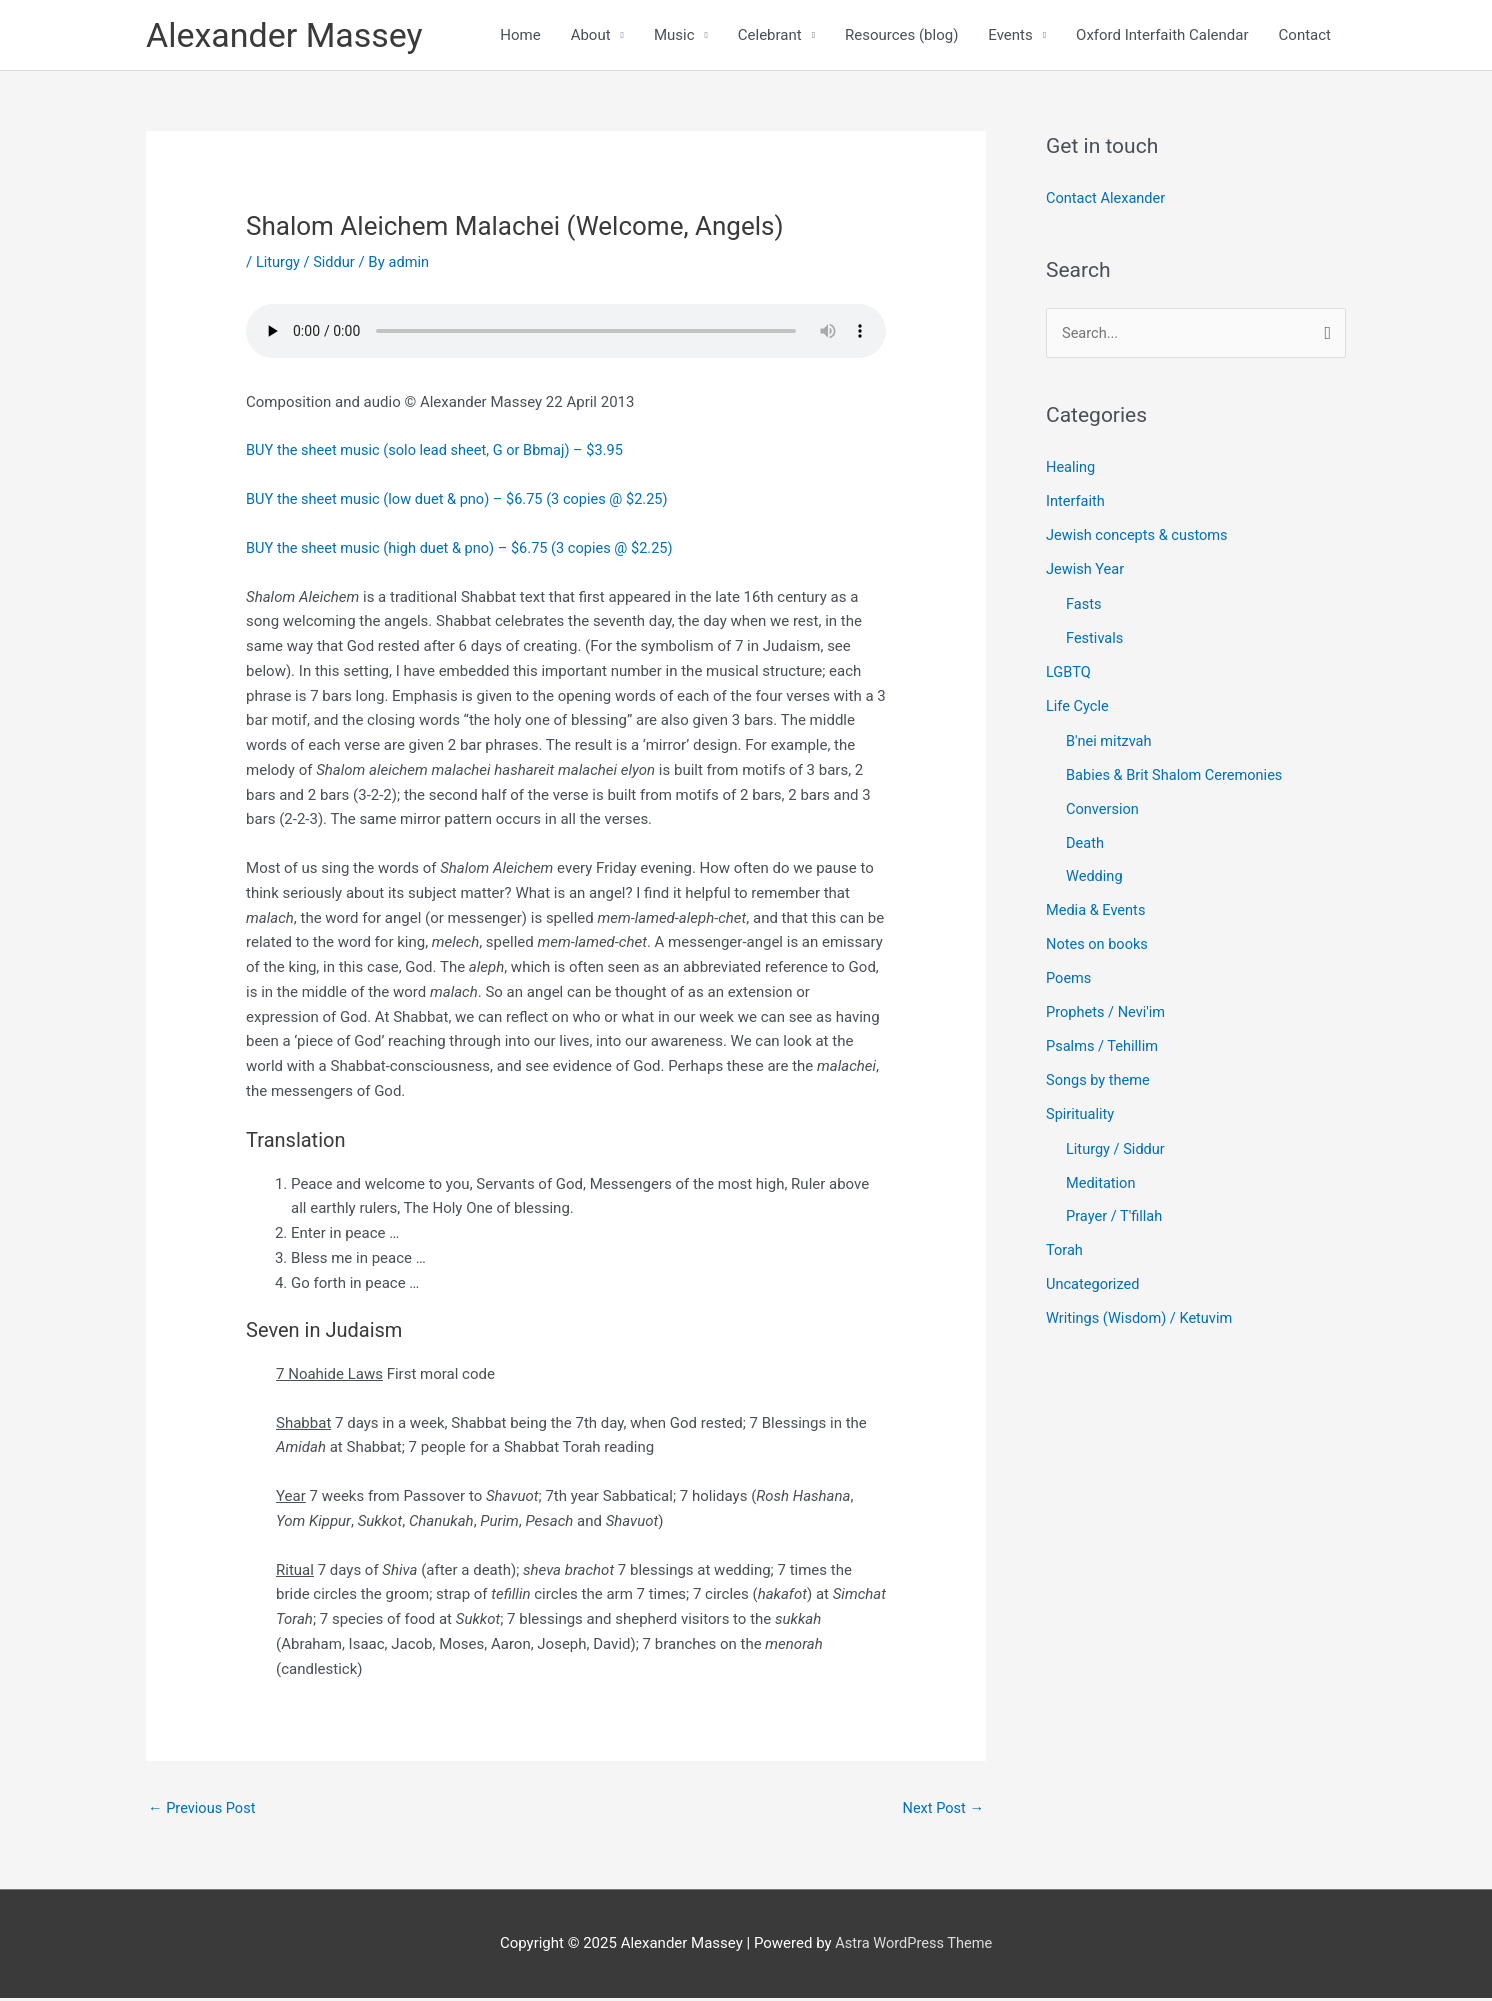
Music (674, 36)
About (591, 36)
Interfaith (1076, 504)
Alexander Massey (288, 35)
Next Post (942, 1811)
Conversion (1103, 810)
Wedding (1095, 878)
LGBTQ (1069, 674)
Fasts (1084, 607)
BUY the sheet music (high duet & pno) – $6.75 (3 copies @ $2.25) (466, 550)
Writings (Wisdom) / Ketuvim (1142, 1318)
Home (520, 36)
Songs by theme (1099, 1080)
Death (1085, 844)
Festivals (1095, 640)
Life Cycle (1078, 708)
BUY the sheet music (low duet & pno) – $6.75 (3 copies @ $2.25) (463, 501)
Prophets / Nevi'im (1107, 1013)
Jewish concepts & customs (1139, 538)
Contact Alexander (1107, 201)
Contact (1305, 36)
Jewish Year (1086, 572)
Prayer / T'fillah (1115, 1217)
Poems (1069, 979)
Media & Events (1097, 912)
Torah (1065, 1250)
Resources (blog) (901, 36)
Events (1010, 36)
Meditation (1102, 1183)
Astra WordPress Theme (914, 1947)
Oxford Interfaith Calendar (1162, 36)
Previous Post (203, 1811)
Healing (1071, 470)
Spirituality (1081, 1114)
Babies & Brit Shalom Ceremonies (1177, 777)
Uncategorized (1094, 1284)
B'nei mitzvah (1110, 743)
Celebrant (770, 36)
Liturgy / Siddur (307, 264)
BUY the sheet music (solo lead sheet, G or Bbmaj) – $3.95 (440, 453)
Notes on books (1098, 945)
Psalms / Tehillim (1103, 1047)
